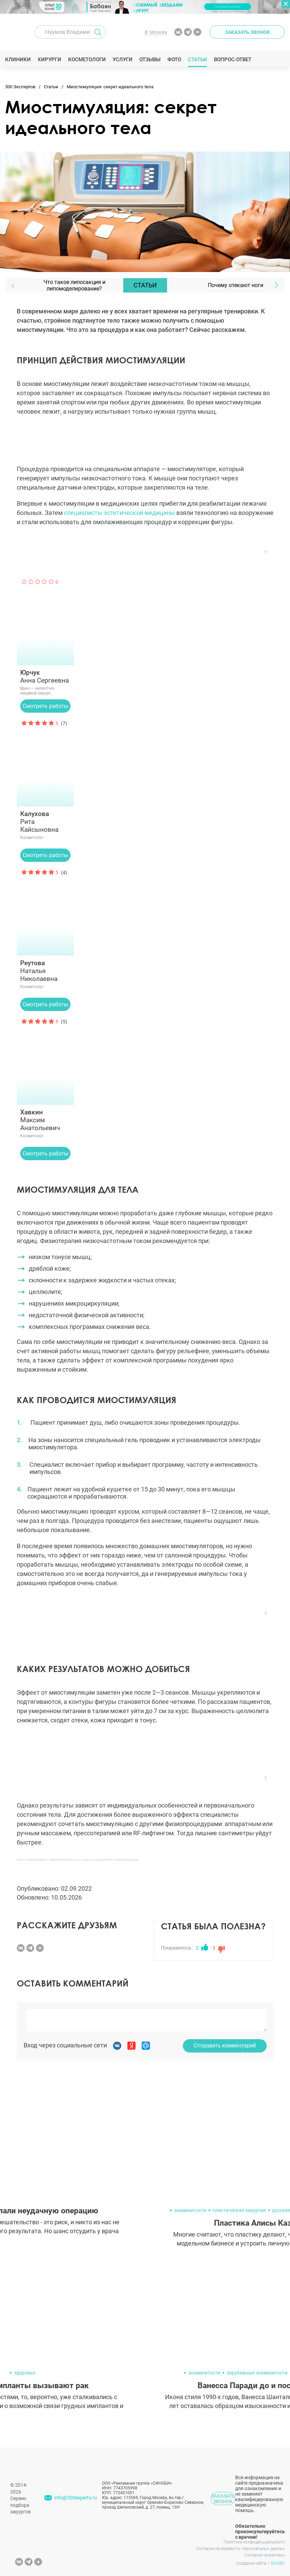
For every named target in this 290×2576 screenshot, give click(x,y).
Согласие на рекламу (264, 2555)
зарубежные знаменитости (257, 2373)
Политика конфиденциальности (254, 2542)
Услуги (123, 59)
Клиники (18, 59)
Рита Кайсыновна (45, 821)
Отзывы (150, 59)
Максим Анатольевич (45, 1120)
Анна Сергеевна (45, 676)
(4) (64, 872)
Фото (174, 59)
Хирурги (49, 59)
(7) (64, 723)
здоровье (24, 2373)
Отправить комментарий (224, 2045)
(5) (64, 1021)
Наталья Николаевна (45, 971)
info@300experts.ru (75, 2497)
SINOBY (278, 2563)
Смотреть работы (45, 706)
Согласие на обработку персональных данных (240, 2548)
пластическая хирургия (239, 2210)
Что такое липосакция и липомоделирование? (74, 285)
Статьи (197, 59)
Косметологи (86, 59)
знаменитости (190, 2210)
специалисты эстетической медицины (119, 512)
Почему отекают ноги (235, 285)
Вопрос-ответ (232, 59)
